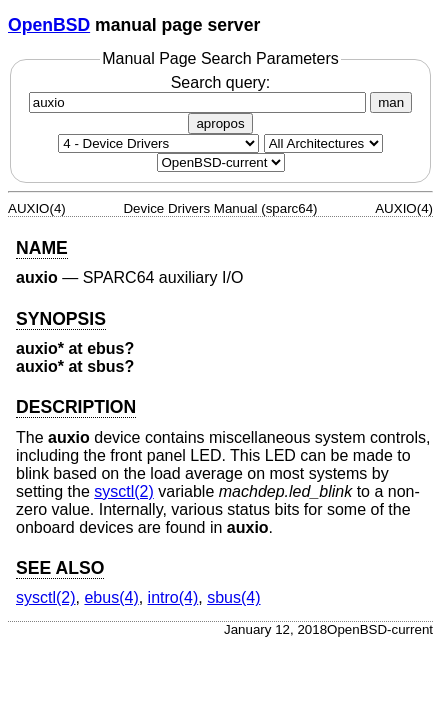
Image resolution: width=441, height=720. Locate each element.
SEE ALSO (60, 568)
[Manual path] (221, 162)
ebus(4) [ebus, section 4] (111, 597)
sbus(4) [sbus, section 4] (233, 597)
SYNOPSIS (61, 319)
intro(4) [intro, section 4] (173, 597)
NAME (42, 248)
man (391, 102)
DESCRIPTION (76, 407)
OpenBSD (49, 25)
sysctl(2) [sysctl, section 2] (124, 491)
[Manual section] (158, 143)
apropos (220, 123)
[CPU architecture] (323, 143)
